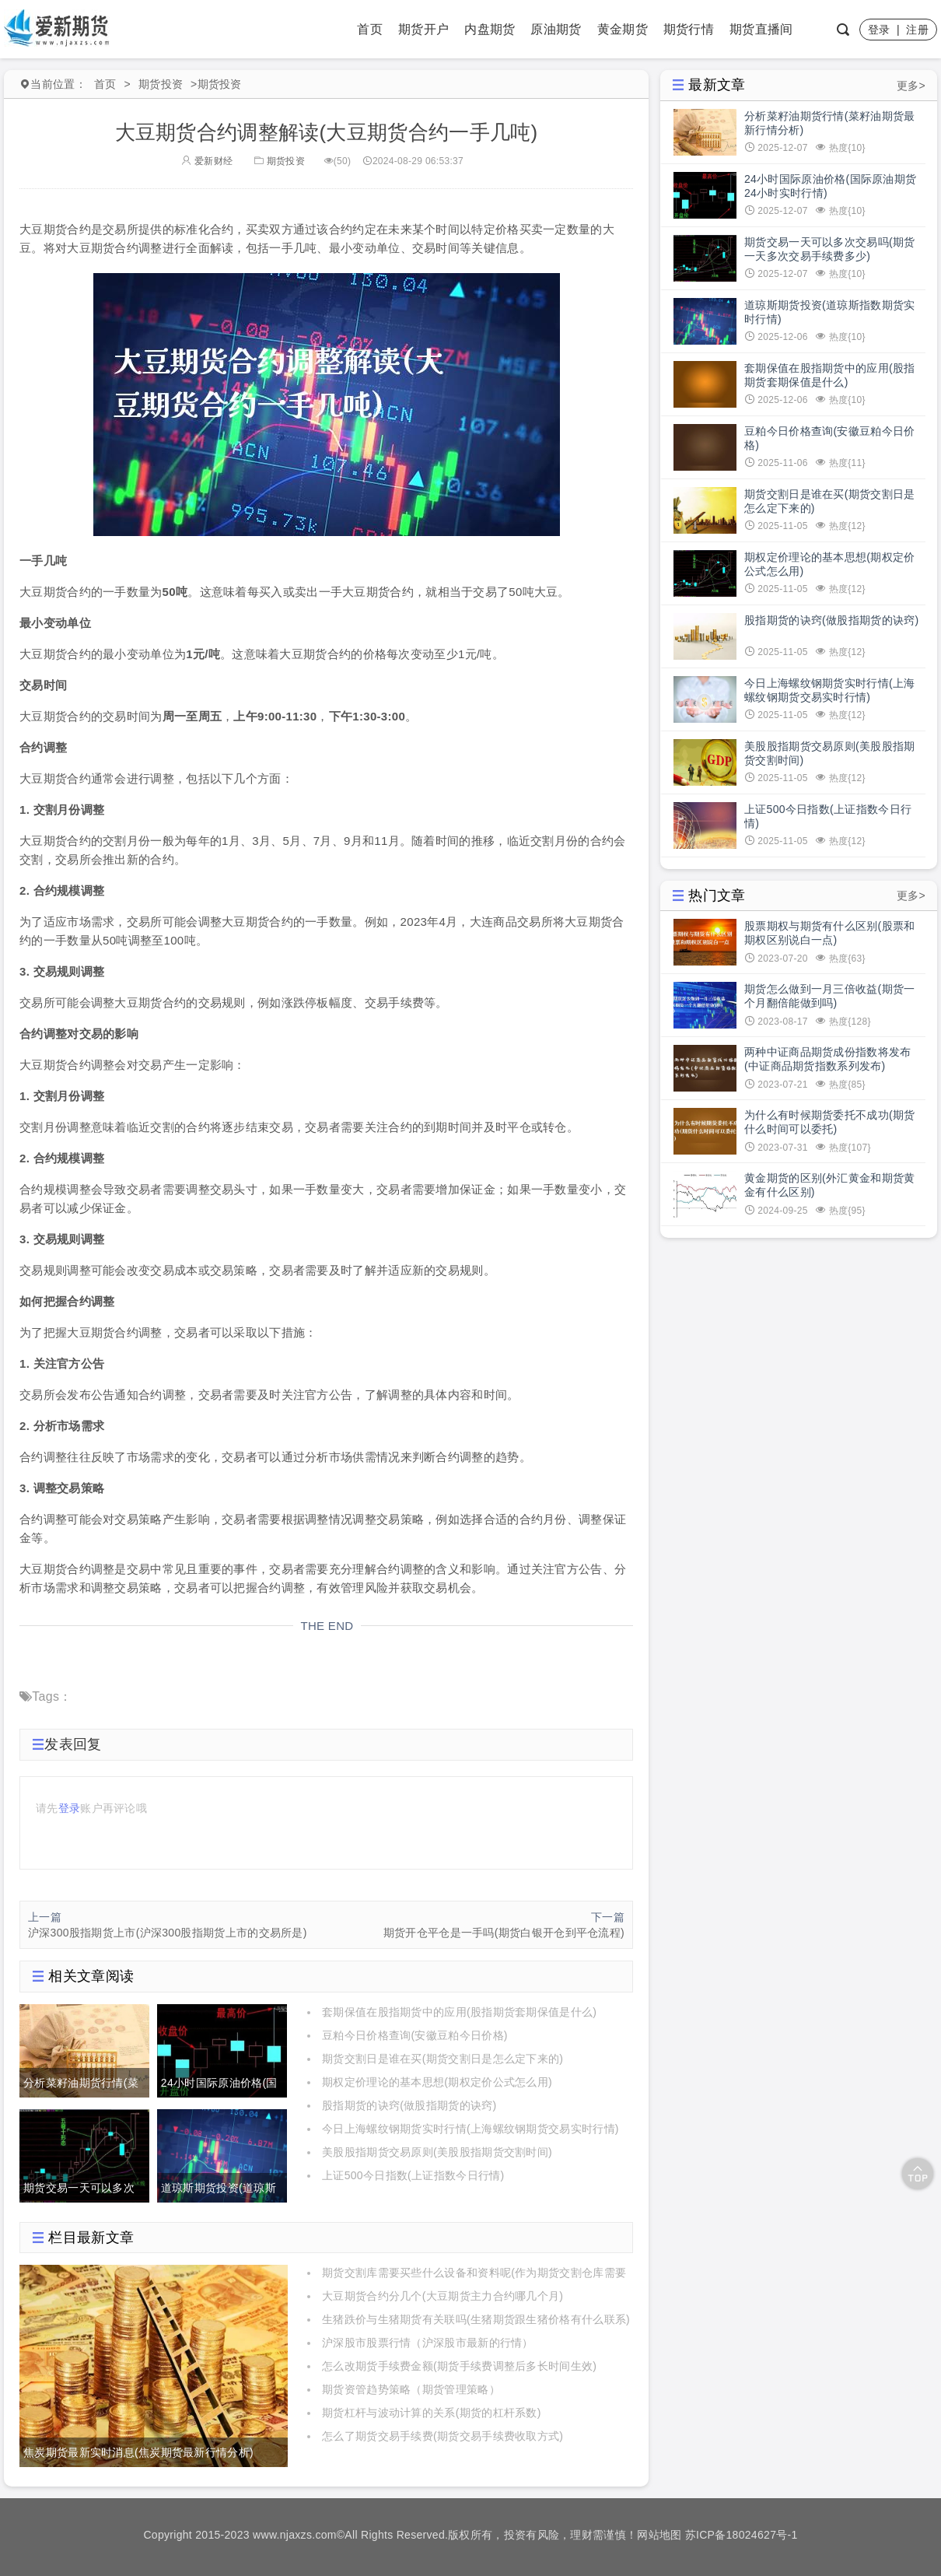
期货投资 (160, 84)
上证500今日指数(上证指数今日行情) (413, 2175)
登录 (879, 29)
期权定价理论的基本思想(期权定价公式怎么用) (437, 2082)
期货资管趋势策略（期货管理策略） (411, 2389)
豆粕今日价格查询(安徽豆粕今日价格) (415, 2035)
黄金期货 (622, 29)
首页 (370, 29)
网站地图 (659, 2535)
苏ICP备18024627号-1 (741, 2535)
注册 (917, 29)
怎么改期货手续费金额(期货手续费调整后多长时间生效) (459, 2366)
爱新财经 (207, 161)
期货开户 (423, 29)
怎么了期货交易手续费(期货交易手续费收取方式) (442, 2436)
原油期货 (555, 29)
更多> (911, 85)
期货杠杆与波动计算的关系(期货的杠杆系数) (431, 2412)
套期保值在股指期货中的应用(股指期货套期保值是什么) (459, 2012)
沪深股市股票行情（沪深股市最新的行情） (427, 2342)
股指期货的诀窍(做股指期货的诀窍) (409, 2105)
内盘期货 (489, 29)
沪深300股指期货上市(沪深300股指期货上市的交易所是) (167, 1932)
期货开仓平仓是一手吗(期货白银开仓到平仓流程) (503, 1932)
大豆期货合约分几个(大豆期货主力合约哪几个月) (442, 2296)
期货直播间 (761, 29)
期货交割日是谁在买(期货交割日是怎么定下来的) (442, 2058)
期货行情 (688, 29)
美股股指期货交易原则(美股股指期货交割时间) (437, 2152)
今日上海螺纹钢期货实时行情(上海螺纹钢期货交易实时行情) (470, 2128)
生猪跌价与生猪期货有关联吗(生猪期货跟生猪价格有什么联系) (476, 2319)
